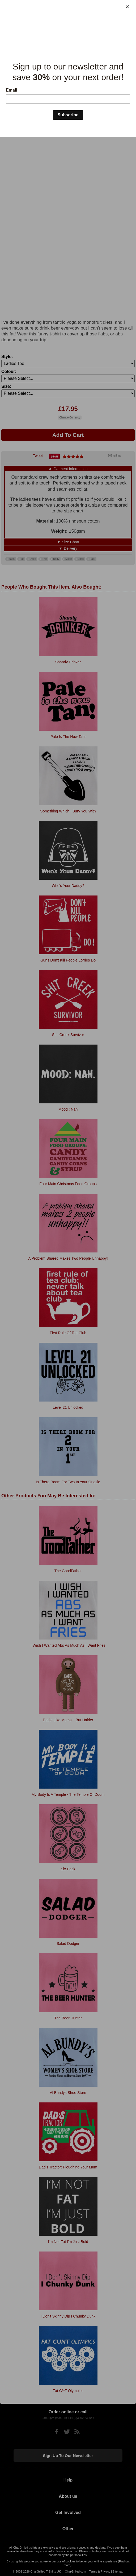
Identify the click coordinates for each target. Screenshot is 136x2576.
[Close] (127, 7)
